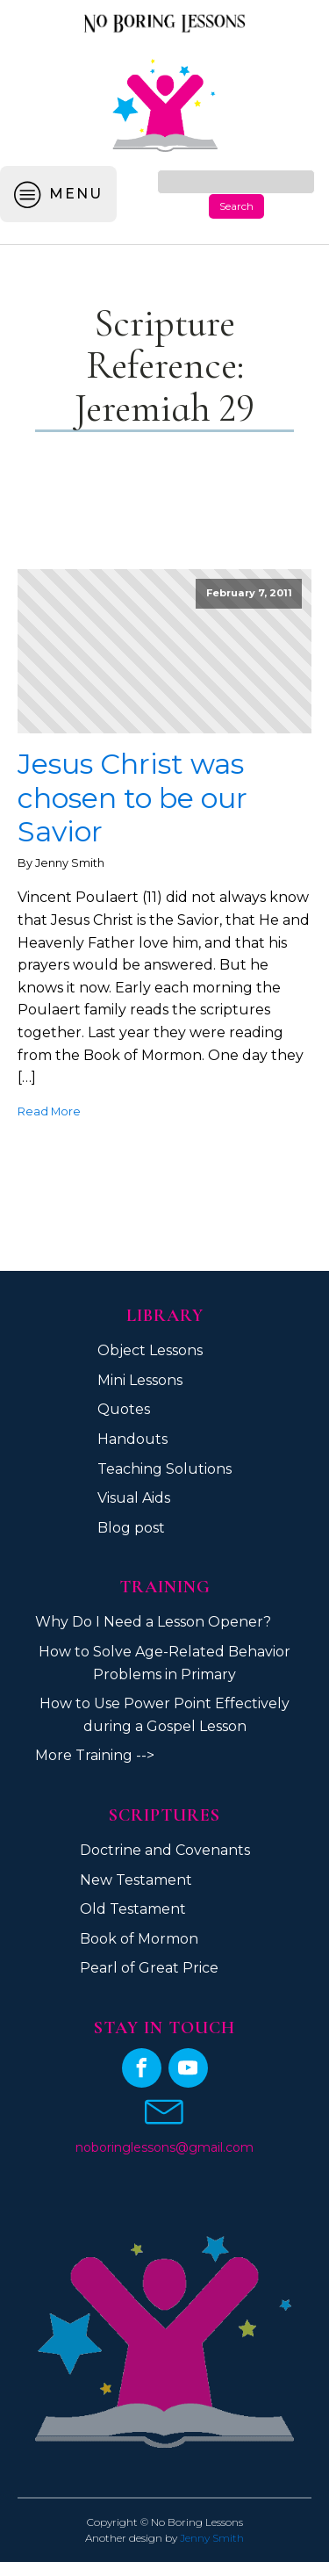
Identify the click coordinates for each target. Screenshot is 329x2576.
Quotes (123, 1409)
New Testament (136, 1880)
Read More (49, 1111)
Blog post (131, 1527)
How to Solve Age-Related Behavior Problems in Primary (164, 1663)
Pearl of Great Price (149, 1967)
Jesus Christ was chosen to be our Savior (132, 797)
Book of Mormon (139, 1938)
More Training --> (94, 1755)
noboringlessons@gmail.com (164, 2147)
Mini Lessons (139, 1380)
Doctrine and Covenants (165, 1850)
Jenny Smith (212, 2537)
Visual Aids (133, 1498)
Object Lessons (150, 1350)
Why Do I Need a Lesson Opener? (153, 1621)
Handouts (132, 1439)
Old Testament (133, 1909)
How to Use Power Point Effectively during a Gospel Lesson (164, 1715)
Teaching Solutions (164, 1469)
